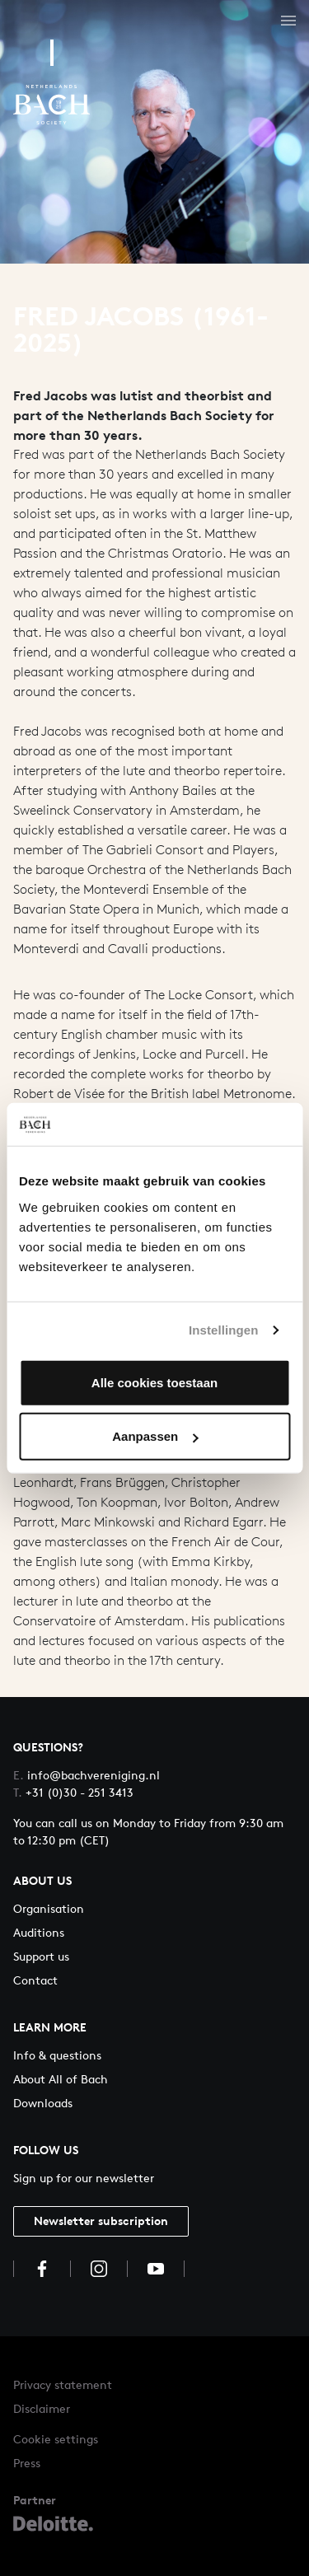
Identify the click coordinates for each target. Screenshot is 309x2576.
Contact (35, 1980)
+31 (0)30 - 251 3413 (73, 1792)
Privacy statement (62, 2384)
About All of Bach (60, 2079)
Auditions (38, 1932)
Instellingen (224, 1330)
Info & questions (57, 2055)
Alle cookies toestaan (154, 1382)
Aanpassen (155, 1436)
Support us (41, 1956)
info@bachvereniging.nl (86, 1775)
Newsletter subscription (101, 2221)
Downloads (43, 2103)
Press (26, 2463)
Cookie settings (55, 2439)
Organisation (48, 1908)
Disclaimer (41, 2408)
